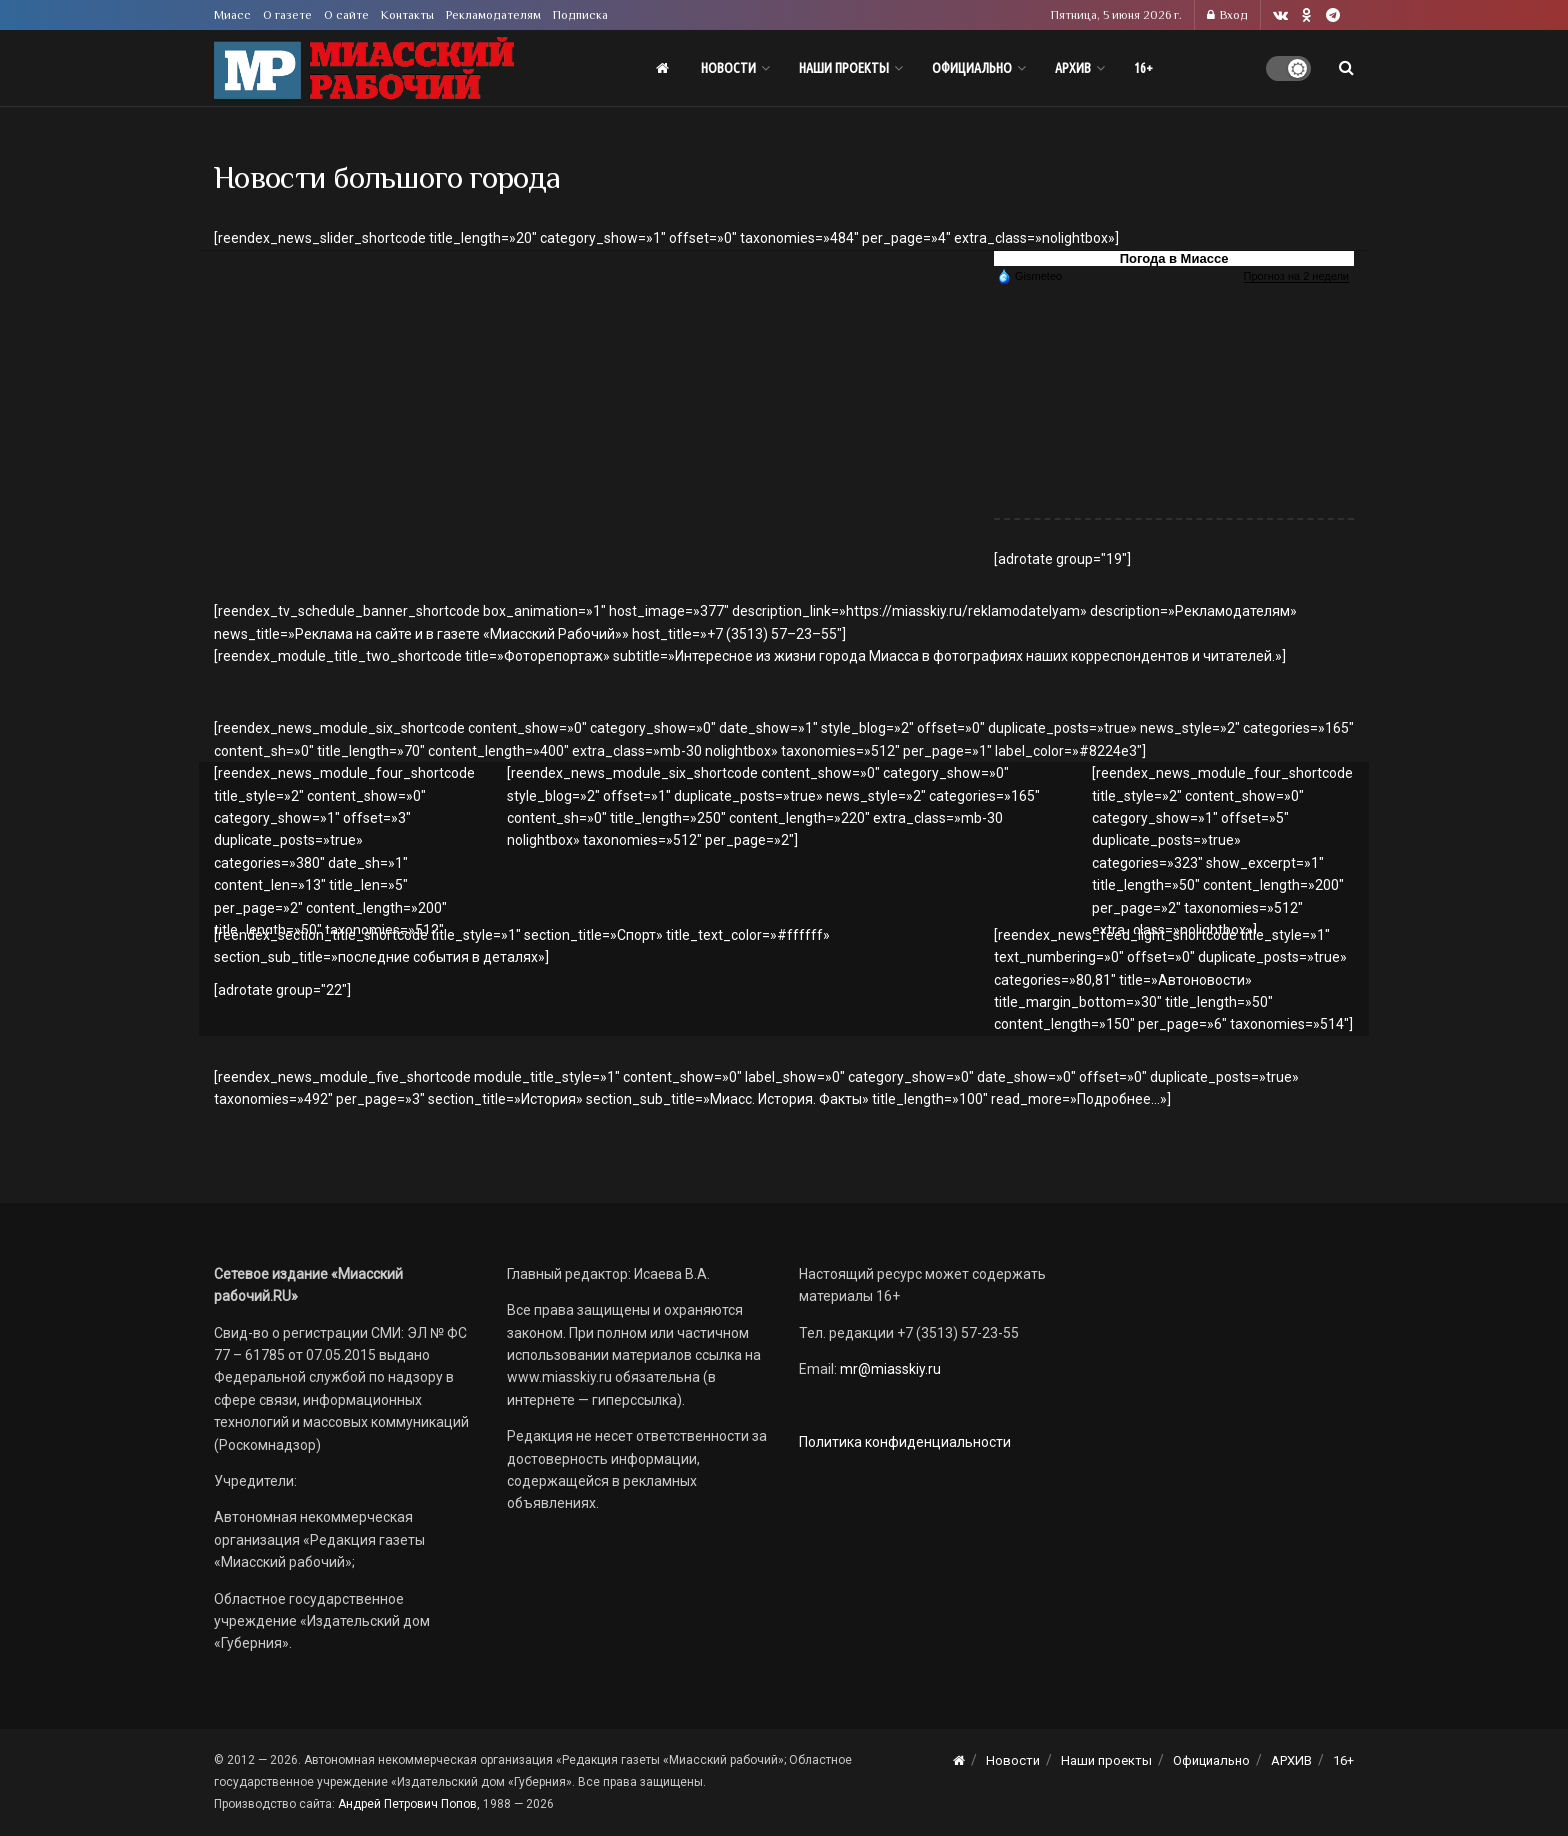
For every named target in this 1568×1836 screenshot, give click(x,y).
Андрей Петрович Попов (407, 1804)
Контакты (407, 15)
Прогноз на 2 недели (1296, 276)
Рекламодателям (493, 15)
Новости (728, 68)
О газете (287, 15)
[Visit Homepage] (364, 68)
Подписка (580, 15)
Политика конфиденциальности (905, 1442)
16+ (1143, 68)
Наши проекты (844, 68)
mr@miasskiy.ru (889, 1369)
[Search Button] (1346, 68)
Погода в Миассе (1174, 258)
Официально (972, 68)
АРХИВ (1073, 68)
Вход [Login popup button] (1227, 15)
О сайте (346, 15)
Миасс (232, 15)
